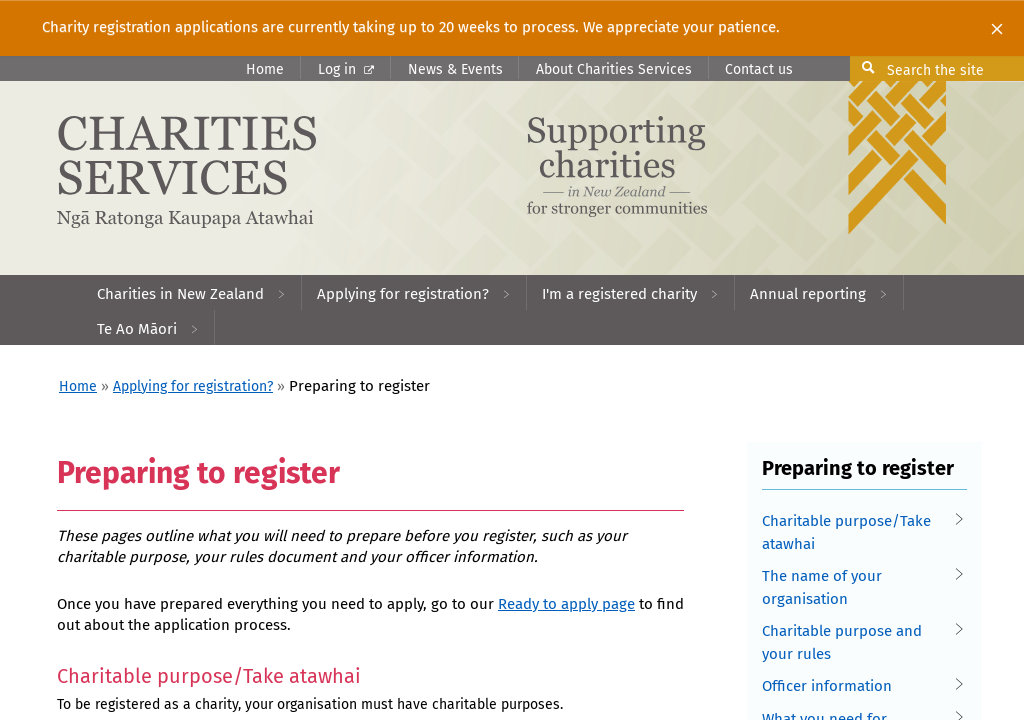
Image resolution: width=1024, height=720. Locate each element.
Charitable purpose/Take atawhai (858, 531)
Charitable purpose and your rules (858, 641)
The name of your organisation (858, 586)
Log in (346, 69)
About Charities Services (614, 69)
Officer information (858, 686)
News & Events (455, 69)
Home (265, 69)
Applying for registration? (193, 386)
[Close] (997, 28)
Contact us (759, 69)
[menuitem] (192, 292)
